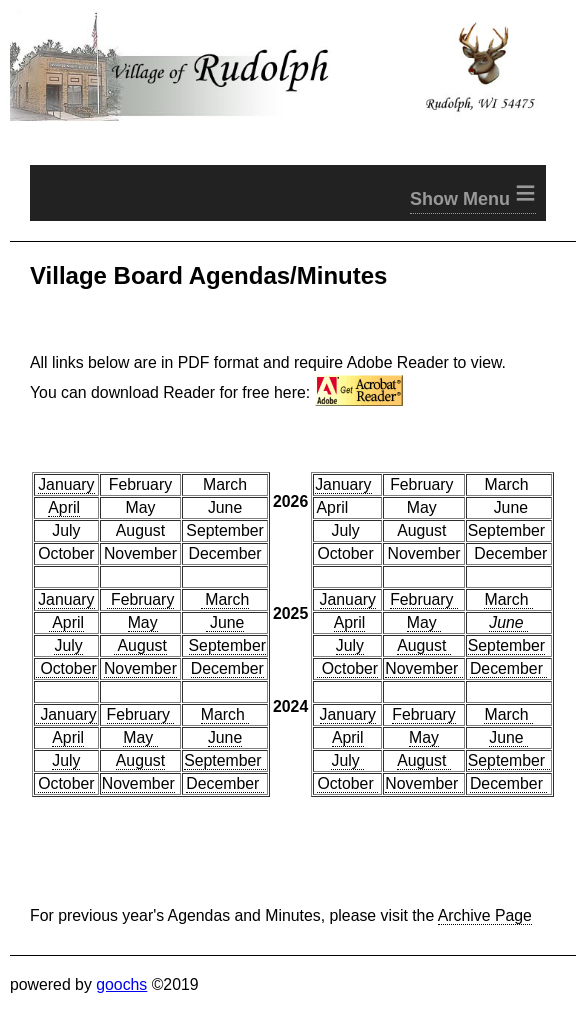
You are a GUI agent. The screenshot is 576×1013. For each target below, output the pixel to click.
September (227, 645)
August (140, 645)
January (66, 484)
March (225, 599)
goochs (121, 984)
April (64, 507)
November (140, 668)
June (225, 622)
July (68, 645)
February (141, 599)
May (143, 622)
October (66, 668)
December (227, 668)
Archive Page (485, 915)
